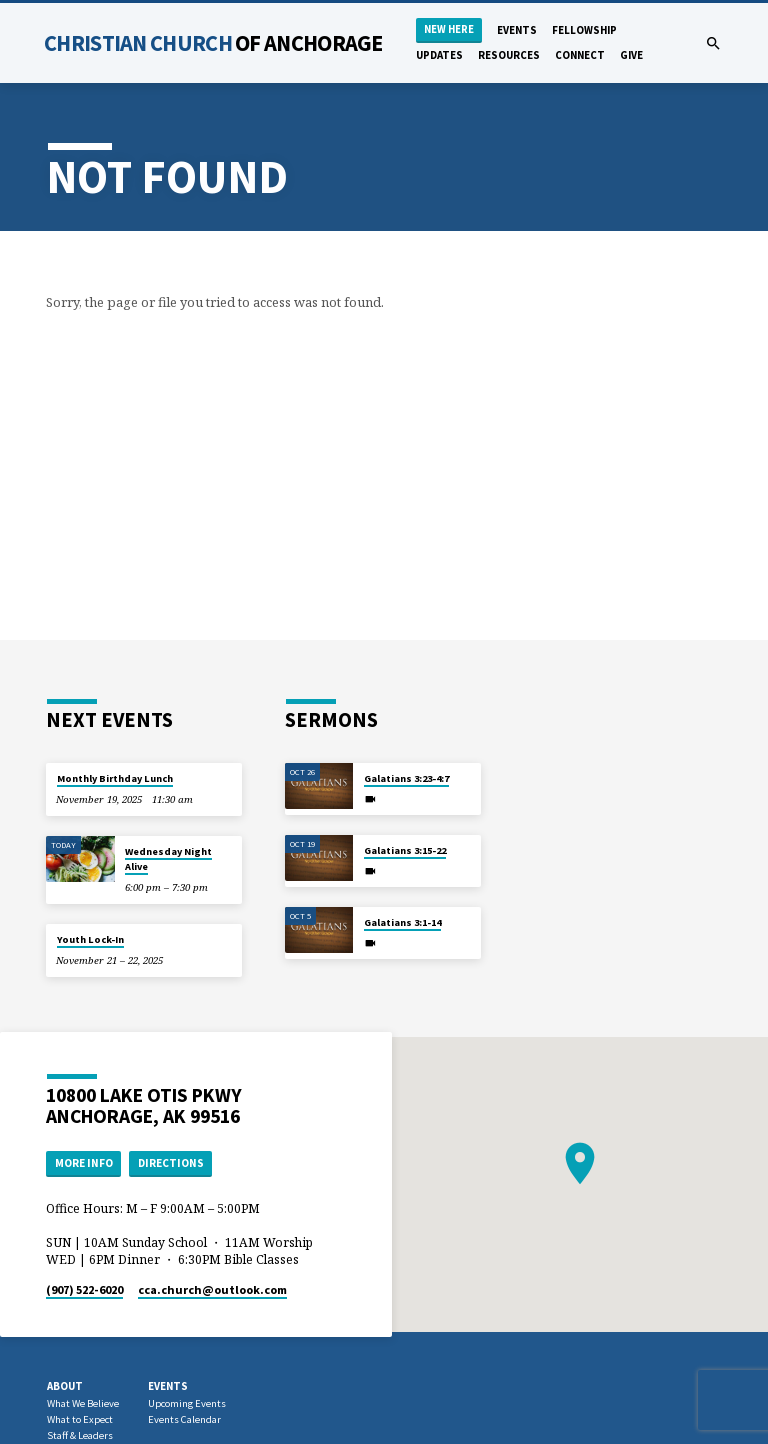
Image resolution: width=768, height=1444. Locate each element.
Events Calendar (184, 1419)
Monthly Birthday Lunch (115, 778)
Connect (580, 55)
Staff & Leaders (80, 1435)
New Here (449, 29)
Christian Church (213, 43)
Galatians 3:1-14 (402, 922)
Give (631, 55)
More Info (84, 1163)
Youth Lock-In (90, 939)
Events (517, 30)
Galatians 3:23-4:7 (406, 778)
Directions (171, 1163)
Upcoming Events (187, 1403)
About (65, 1386)
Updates (439, 55)
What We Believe (83, 1403)
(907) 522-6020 (84, 1289)
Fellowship (584, 30)
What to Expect (80, 1419)
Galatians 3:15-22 (405, 850)
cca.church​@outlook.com (212, 1289)
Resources (509, 55)
